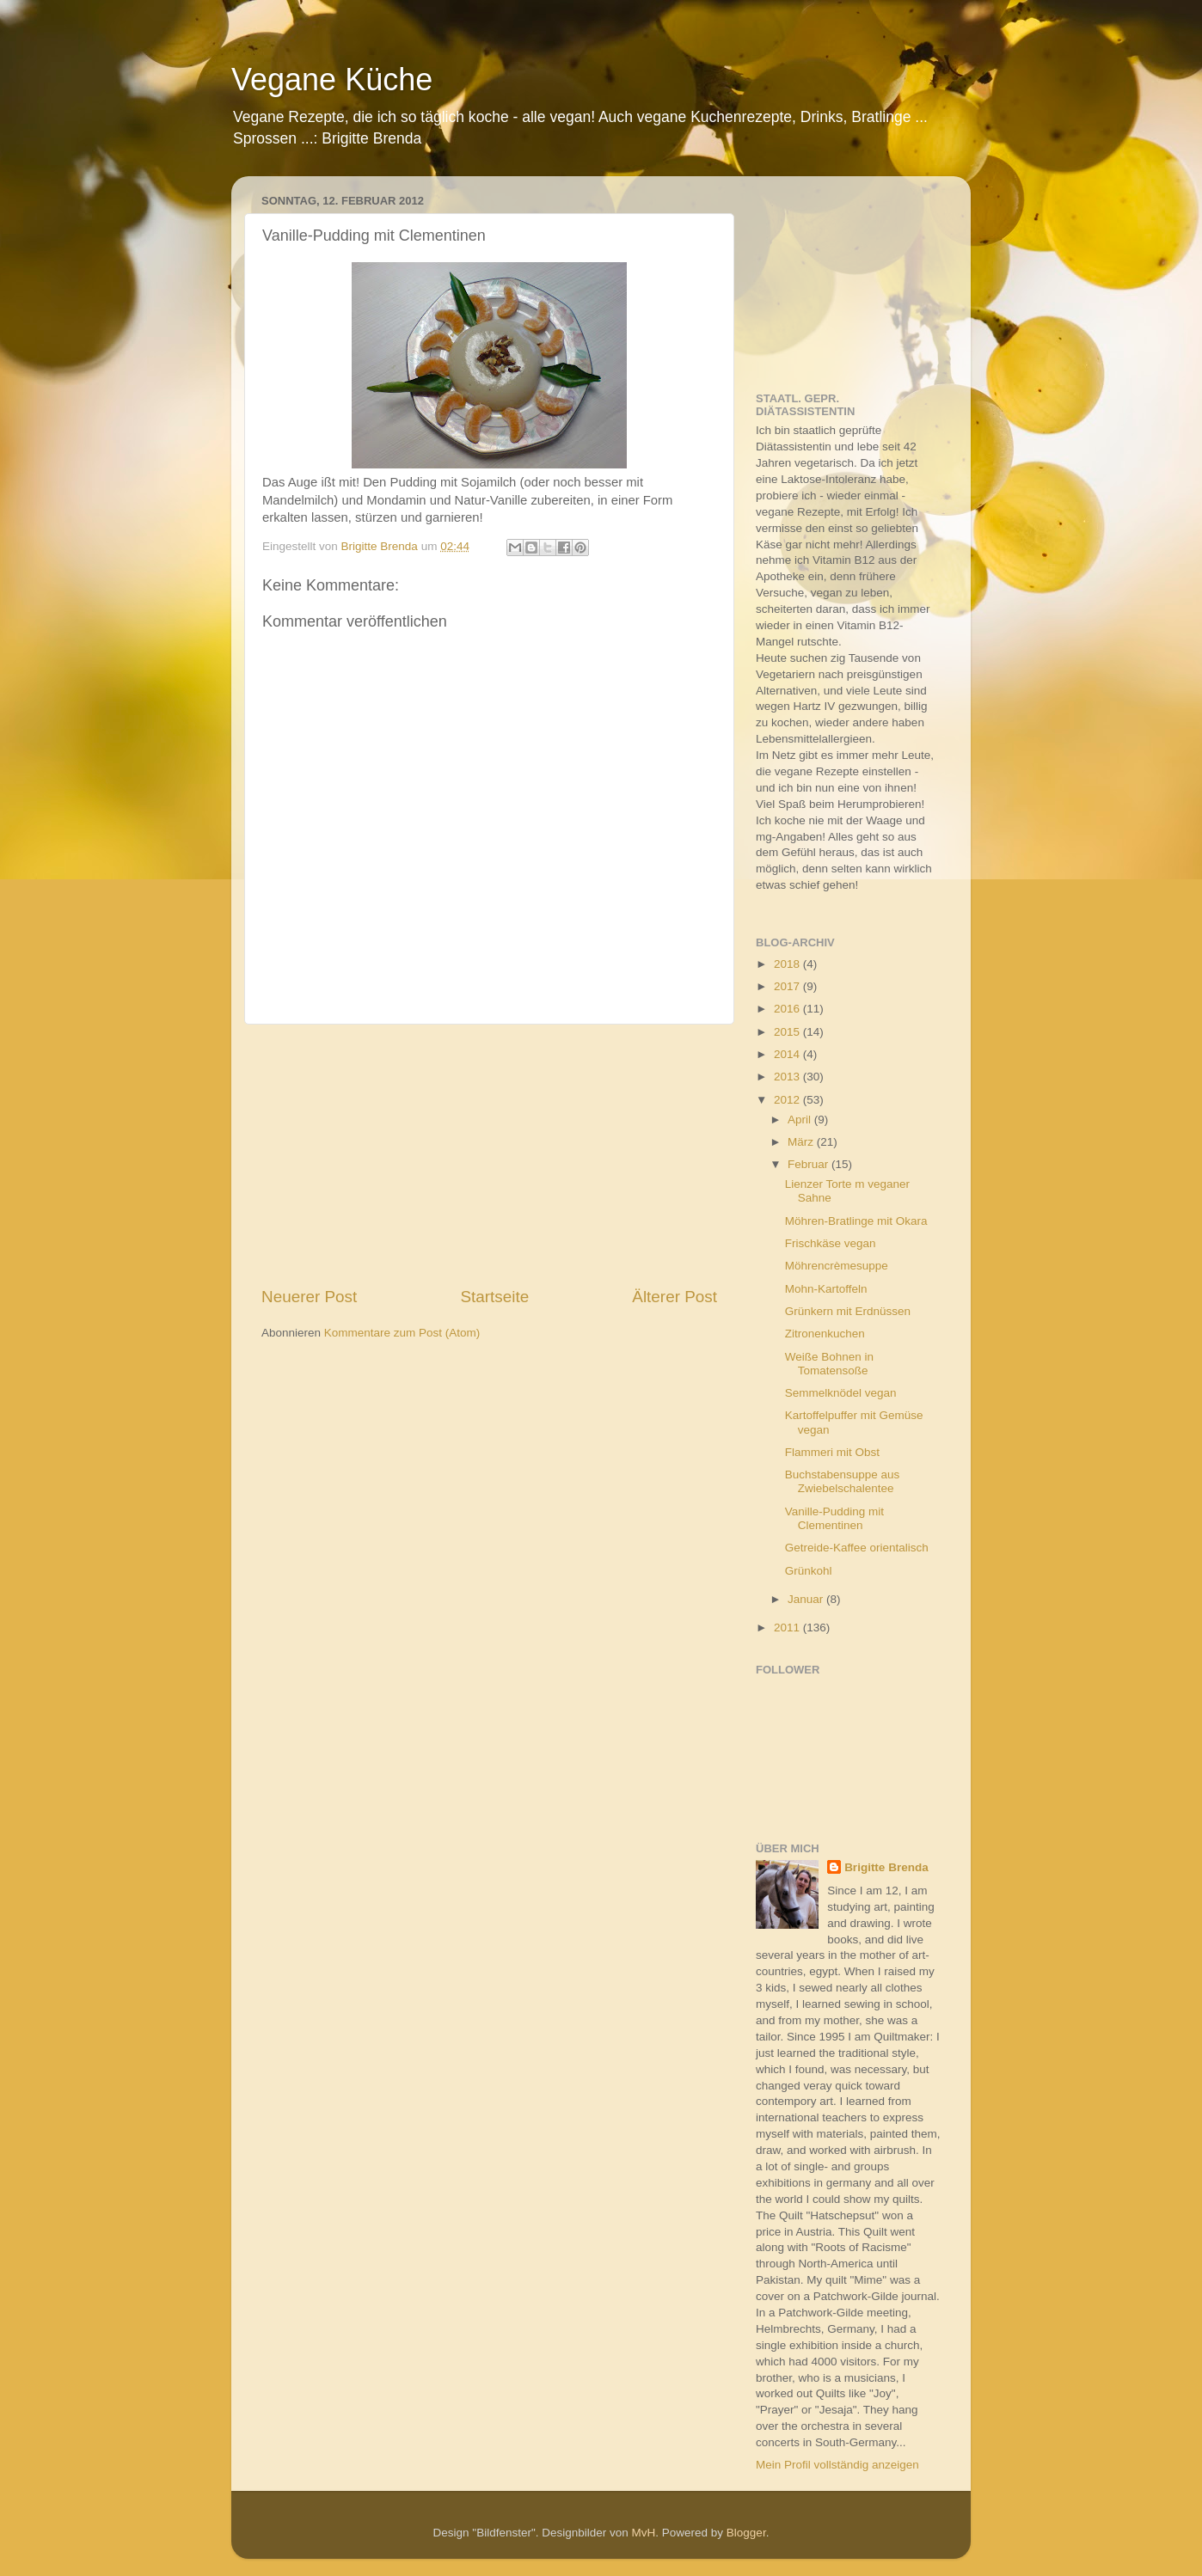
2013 (788, 1076)
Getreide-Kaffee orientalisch (857, 1547)
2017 (788, 986)
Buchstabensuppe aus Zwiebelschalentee (842, 1481)
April (801, 1119)
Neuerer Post (309, 1297)
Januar (807, 1599)
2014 (788, 1054)
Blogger (746, 2532)
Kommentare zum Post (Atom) (402, 1332)
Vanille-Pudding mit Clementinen (834, 1518)
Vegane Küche (331, 79)
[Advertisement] (489, 1155)
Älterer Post (674, 1297)
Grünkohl (808, 1570)
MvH (644, 2532)
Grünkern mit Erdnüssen (848, 1311)
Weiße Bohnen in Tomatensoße (829, 1363)
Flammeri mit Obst (832, 1452)
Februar (809, 1164)
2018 (788, 964)
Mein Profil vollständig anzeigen (837, 2464)
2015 (788, 1031)
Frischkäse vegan (830, 1243)
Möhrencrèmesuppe (836, 1265)
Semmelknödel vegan (841, 1392)
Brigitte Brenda (886, 1867)
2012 (788, 1099)
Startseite (494, 1297)
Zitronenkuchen (825, 1333)
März (802, 1141)
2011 (788, 1627)
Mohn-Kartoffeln (826, 1288)
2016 (788, 1008)
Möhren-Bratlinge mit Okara (856, 1221)
